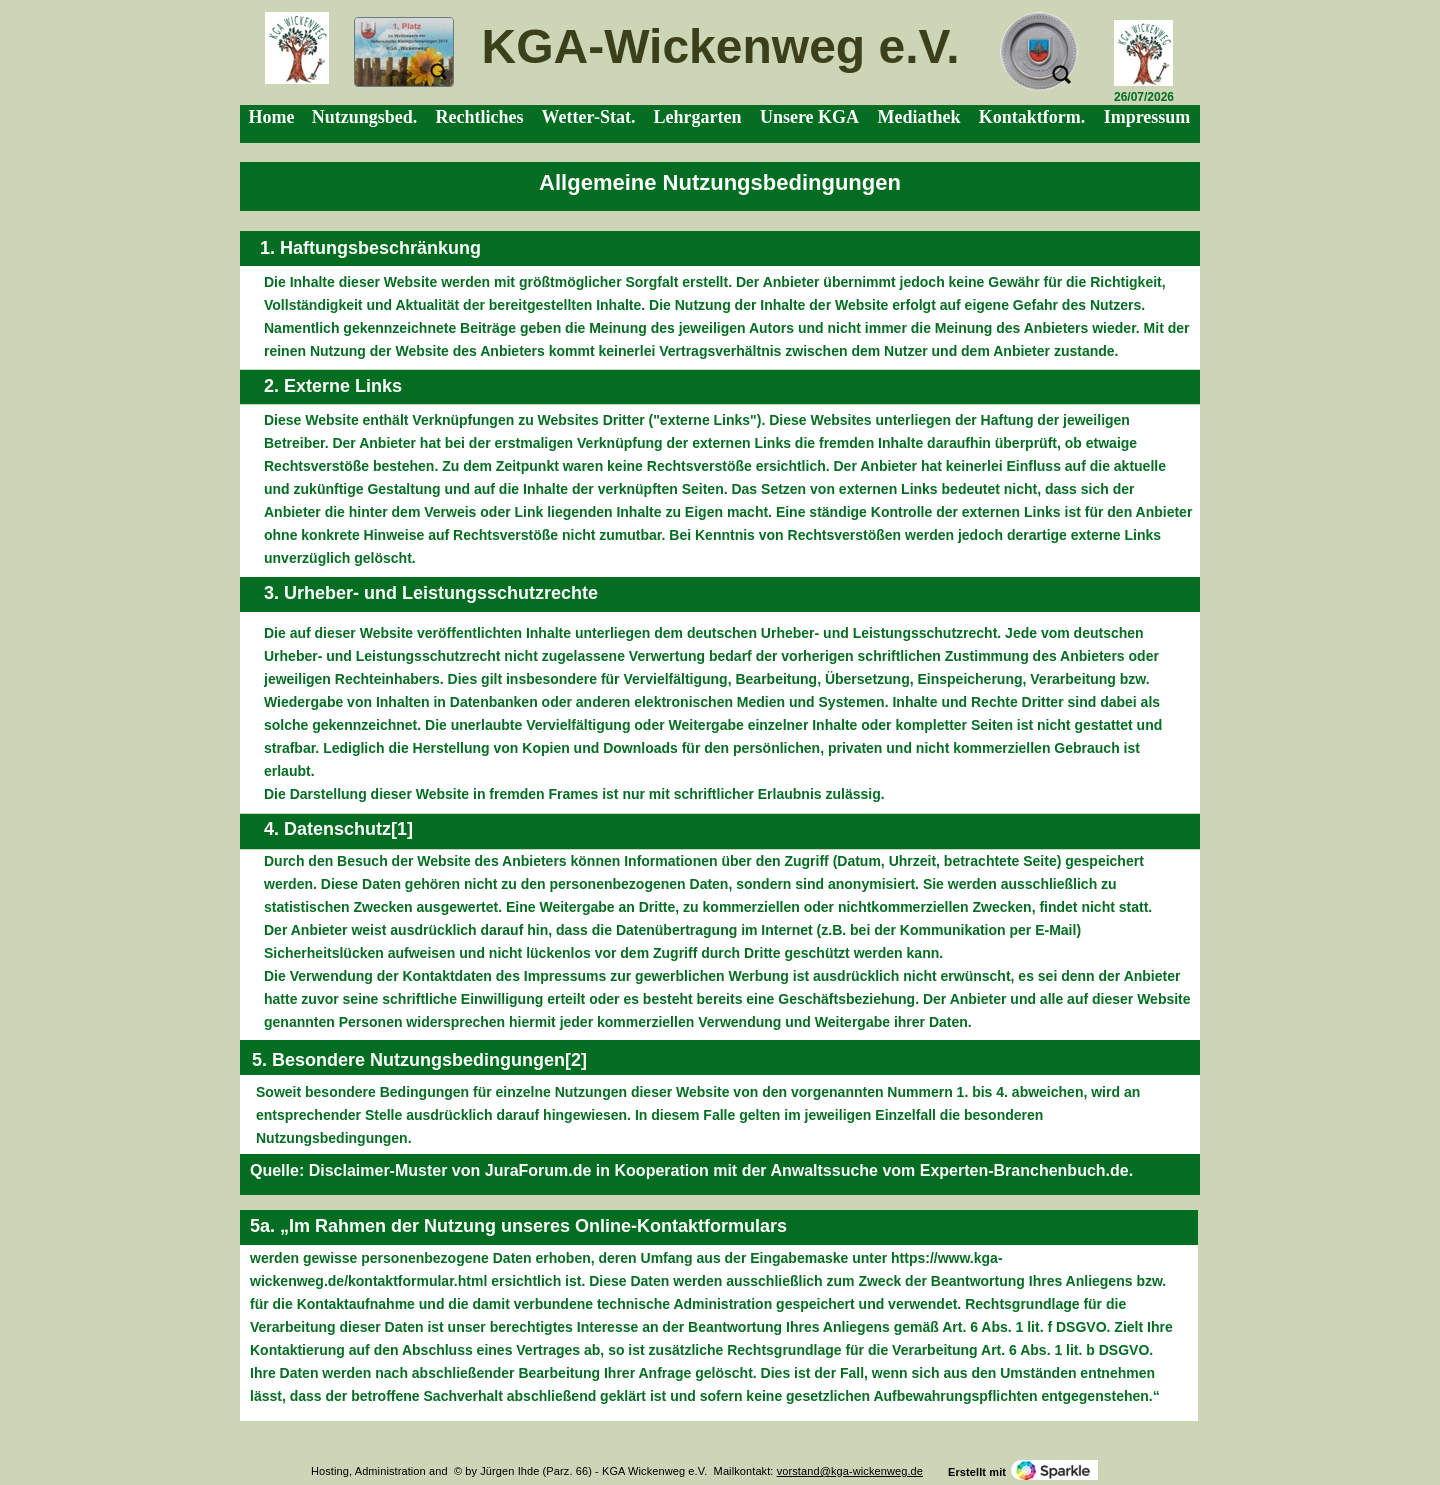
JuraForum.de (538, 1170)
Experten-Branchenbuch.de (1024, 1170)
